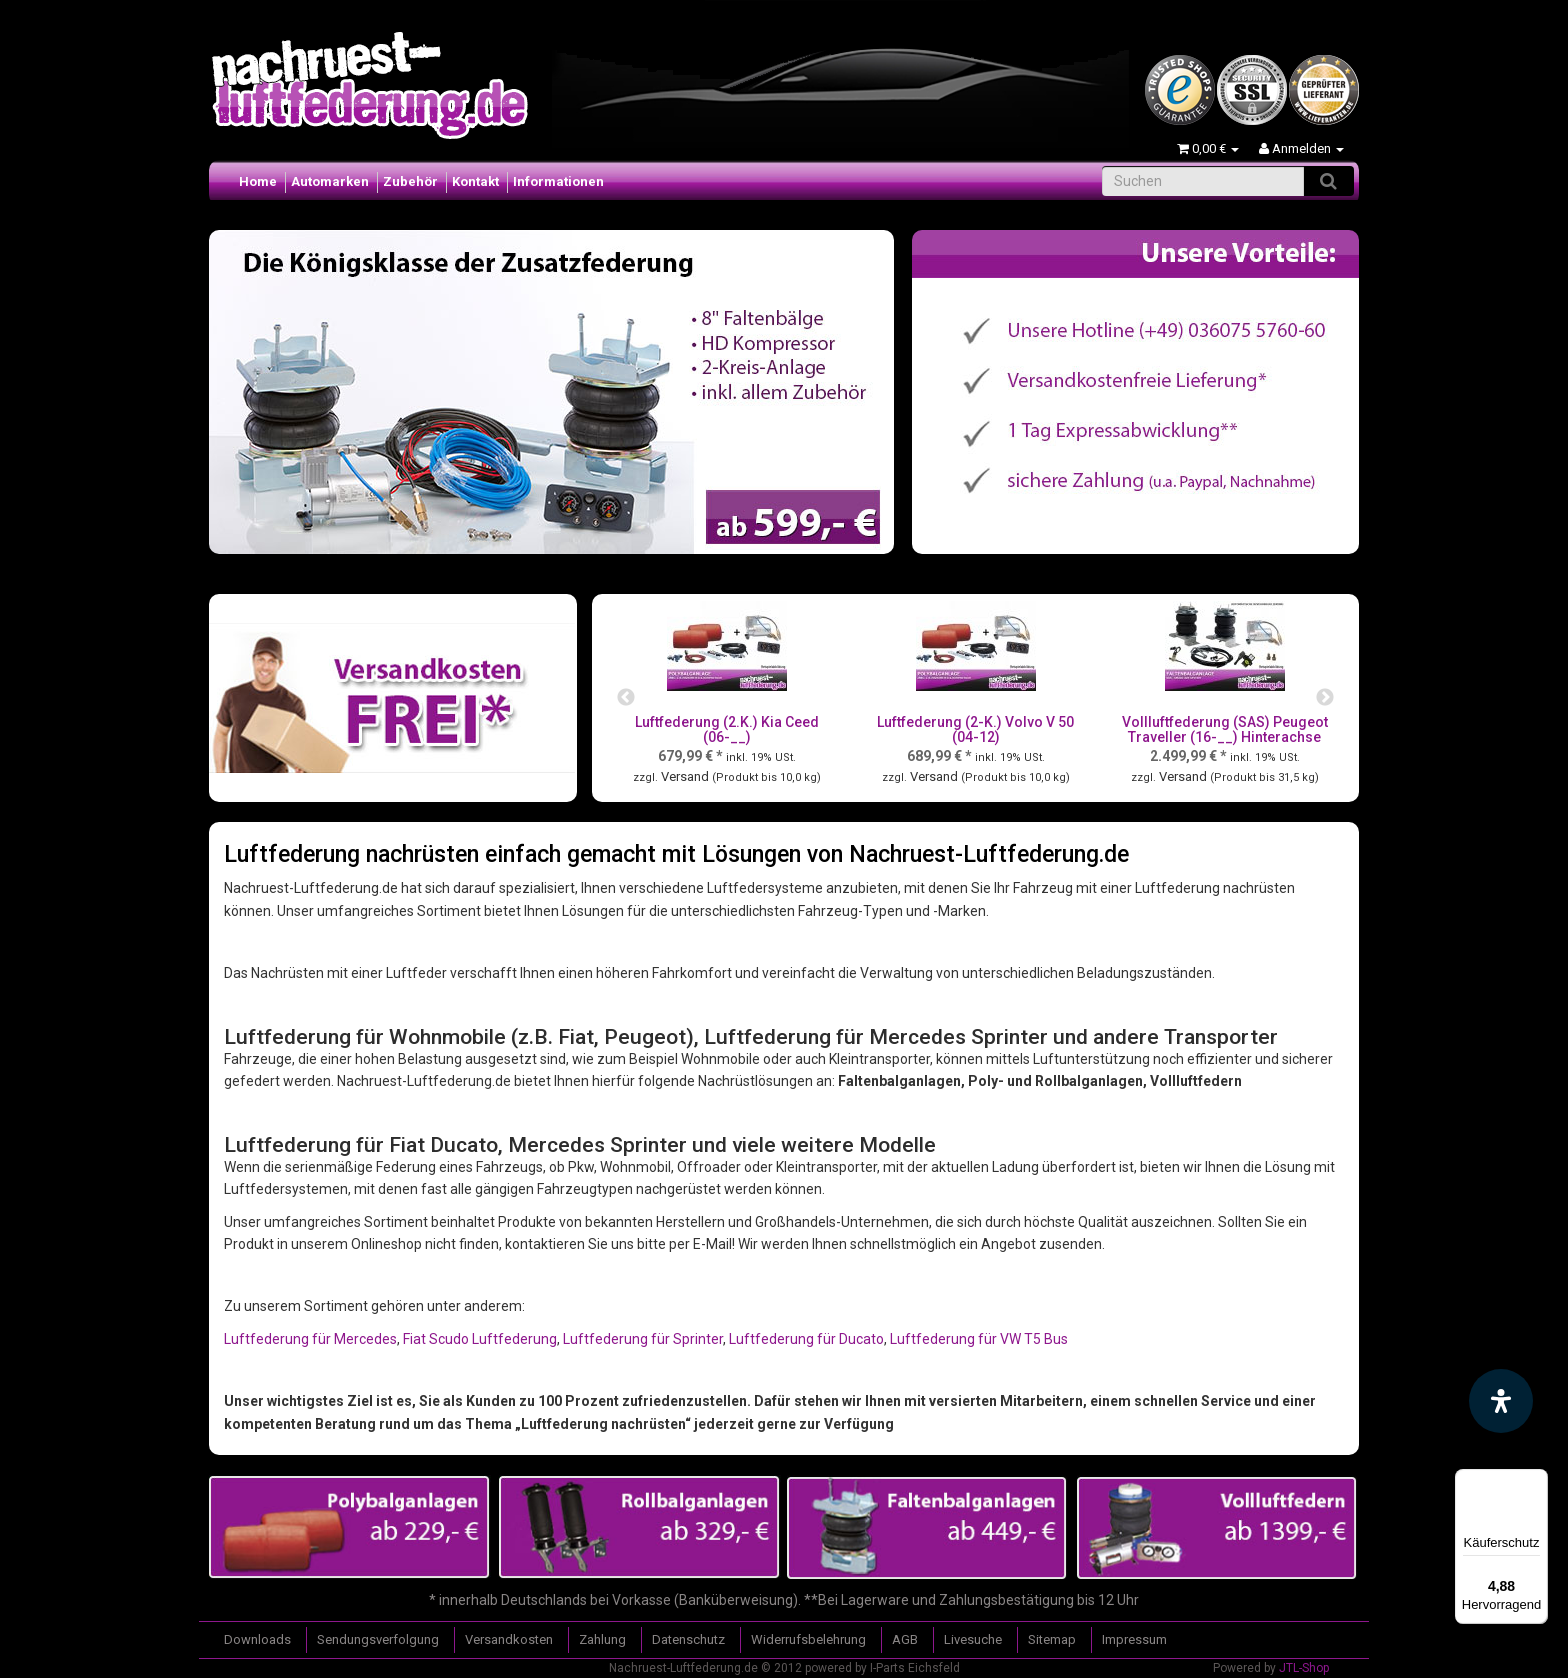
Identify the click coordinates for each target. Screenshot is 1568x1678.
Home (258, 181)
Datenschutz (688, 1639)
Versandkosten (509, 1639)
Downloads (257, 1639)
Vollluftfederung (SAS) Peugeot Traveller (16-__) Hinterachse (1225, 729)
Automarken (330, 181)
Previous (626, 698)
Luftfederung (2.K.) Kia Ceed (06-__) (727, 729)
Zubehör (410, 181)
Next (1325, 698)
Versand (686, 776)
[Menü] (1536, 1481)
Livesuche (973, 1639)
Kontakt (475, 181)
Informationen (558, 181)
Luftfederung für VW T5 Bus (979, 1339)
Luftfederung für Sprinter (643, 1339)
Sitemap (1052, 1639)
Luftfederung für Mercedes (310, 1339)
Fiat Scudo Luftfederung (480, 1339)
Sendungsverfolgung (378, 1639)
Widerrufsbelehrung (808, 1639)
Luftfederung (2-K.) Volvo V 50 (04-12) (975, 729)
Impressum (1134, 1639)
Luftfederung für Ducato (806, 1339)
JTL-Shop (1304, 1668)
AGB (905, 1639)
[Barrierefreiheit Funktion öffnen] (1501, 1401)
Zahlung (602, 1639)
